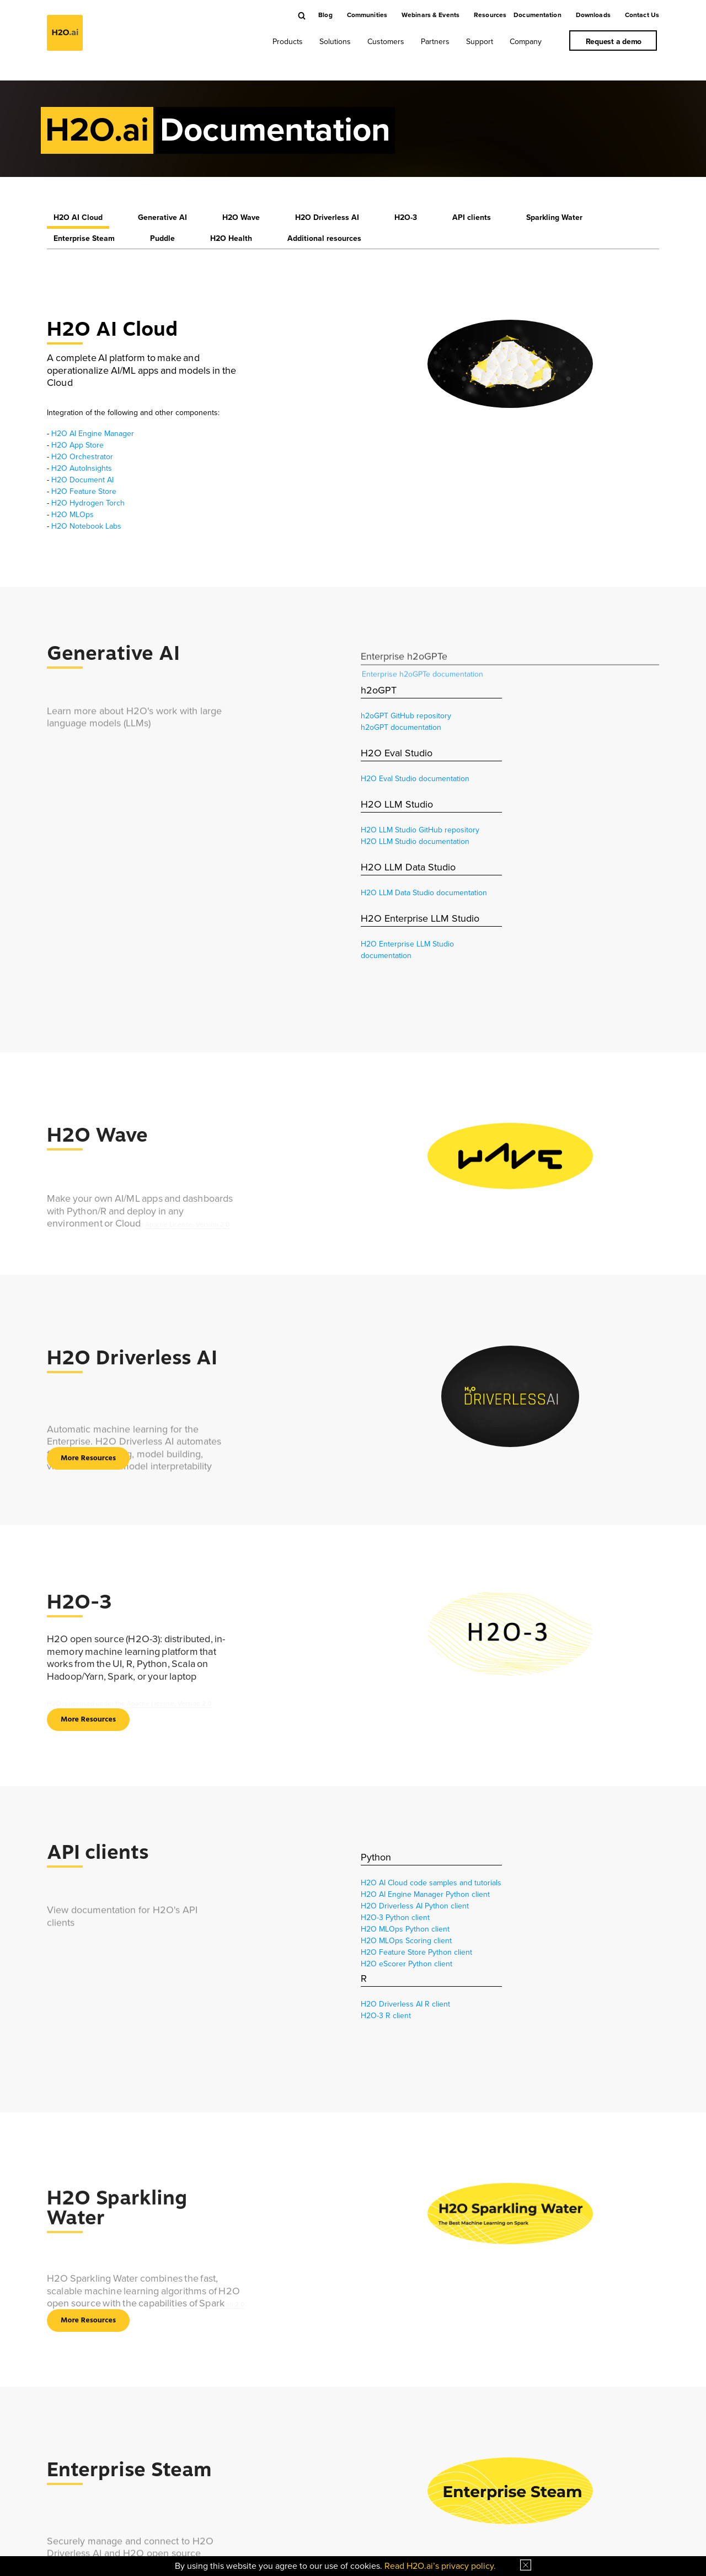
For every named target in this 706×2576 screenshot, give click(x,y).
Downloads (593, 15)
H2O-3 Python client (395, 1917)
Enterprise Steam (84, 238)
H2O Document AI (82, 480)
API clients (471, 217)
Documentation (537, 15)
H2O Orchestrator (82, 456)
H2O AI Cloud (78, 217)
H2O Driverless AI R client (405, 2004)
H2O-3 (405, 217)
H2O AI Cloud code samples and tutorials (431, 1882)
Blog (325, 15)
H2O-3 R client (386, 2015)
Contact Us (642, 15)
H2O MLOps (72, 514)
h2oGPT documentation (401, 727)
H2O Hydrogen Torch (88, 503)
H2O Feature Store (83, 491)
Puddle (162, 238)
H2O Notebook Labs (86, 526)
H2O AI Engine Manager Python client (425, 1894)
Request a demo (613, 41)
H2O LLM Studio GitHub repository (420, 830)
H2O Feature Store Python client (416, 1952)
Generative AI (162, 217)
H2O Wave (241, 217)
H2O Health (231, 238)
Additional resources (324, 238)
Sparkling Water (554, 217)
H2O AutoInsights (81, 468)
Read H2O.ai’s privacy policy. (440, 2566)
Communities (367, 15)
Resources (490, 15)
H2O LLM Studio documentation (415, 841)
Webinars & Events (430, 15)
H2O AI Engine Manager (92, 433)
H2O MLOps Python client (405, 1929)
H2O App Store (77, 445)
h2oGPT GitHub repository (406, 715)
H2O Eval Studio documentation (415, 778)
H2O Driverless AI (327, 217)
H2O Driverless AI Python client (415, 1906)
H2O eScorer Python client (406, 1964)
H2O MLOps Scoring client (406, 1940)
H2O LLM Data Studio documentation (424, 892)
